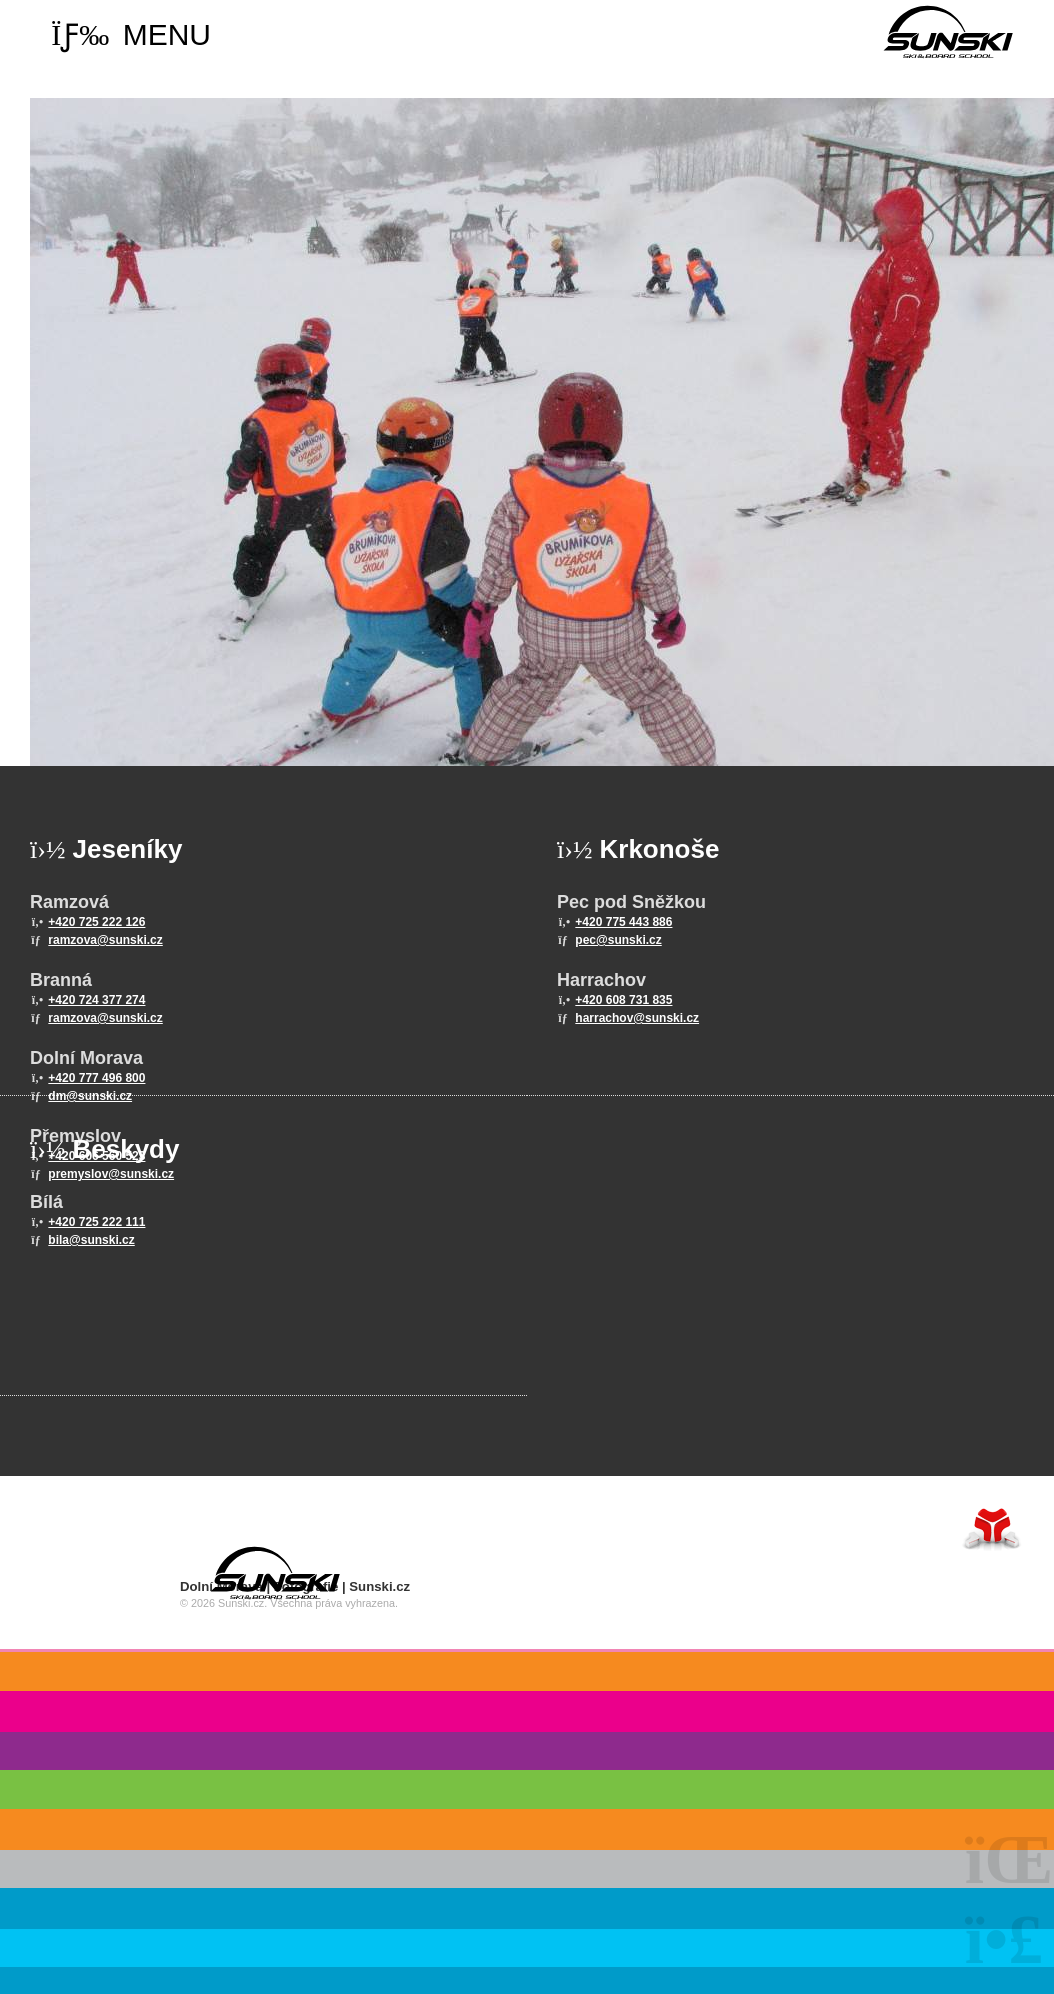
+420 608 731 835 (623, 1000)
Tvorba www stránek (992, 1528)
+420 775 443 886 (623, 922)
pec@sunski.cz (618, 940)
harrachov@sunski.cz (637, 1018)
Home (948, 32)
